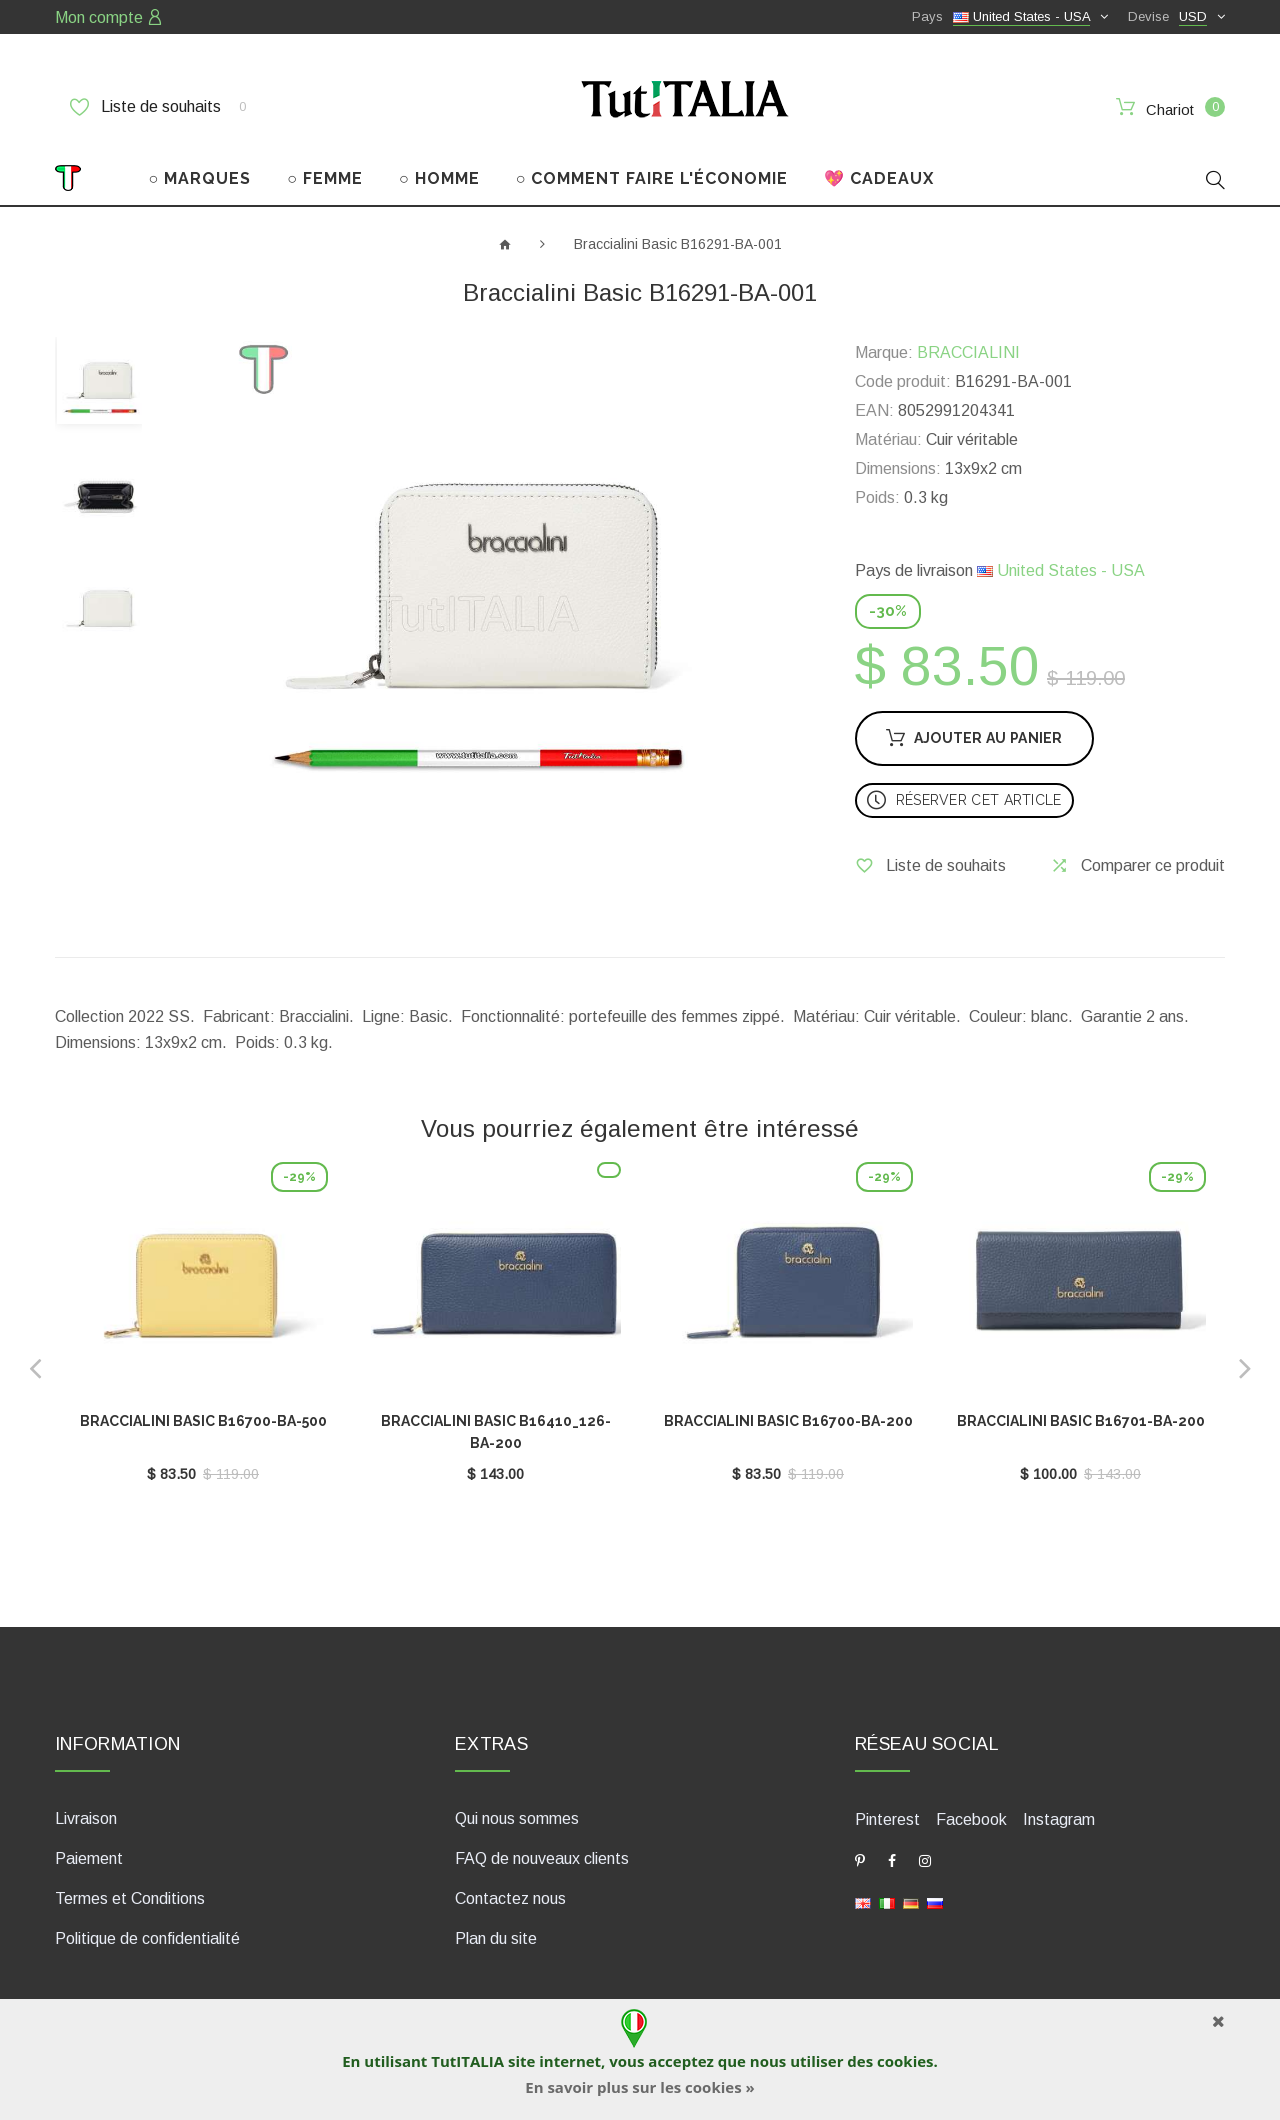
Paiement (89, 1858)
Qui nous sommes (517, 1818)
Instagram (1059, 1819)
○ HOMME (439, 178)
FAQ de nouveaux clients (542, 1858)
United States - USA (1061, 570)
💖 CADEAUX (879, 178)
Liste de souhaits (158, 107)
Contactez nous (510, 1898)
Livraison (86, 1818)
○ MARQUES (200, 178)
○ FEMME (325, 178)
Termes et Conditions (130, 1898)
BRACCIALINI (968, 352)
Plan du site (496, 1938)
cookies (905, 2061)
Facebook (971, 1819)
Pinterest (887, 1819)
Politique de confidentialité (147, 1938)
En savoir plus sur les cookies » (639, 2087)
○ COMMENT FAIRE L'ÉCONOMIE (652, 178)
